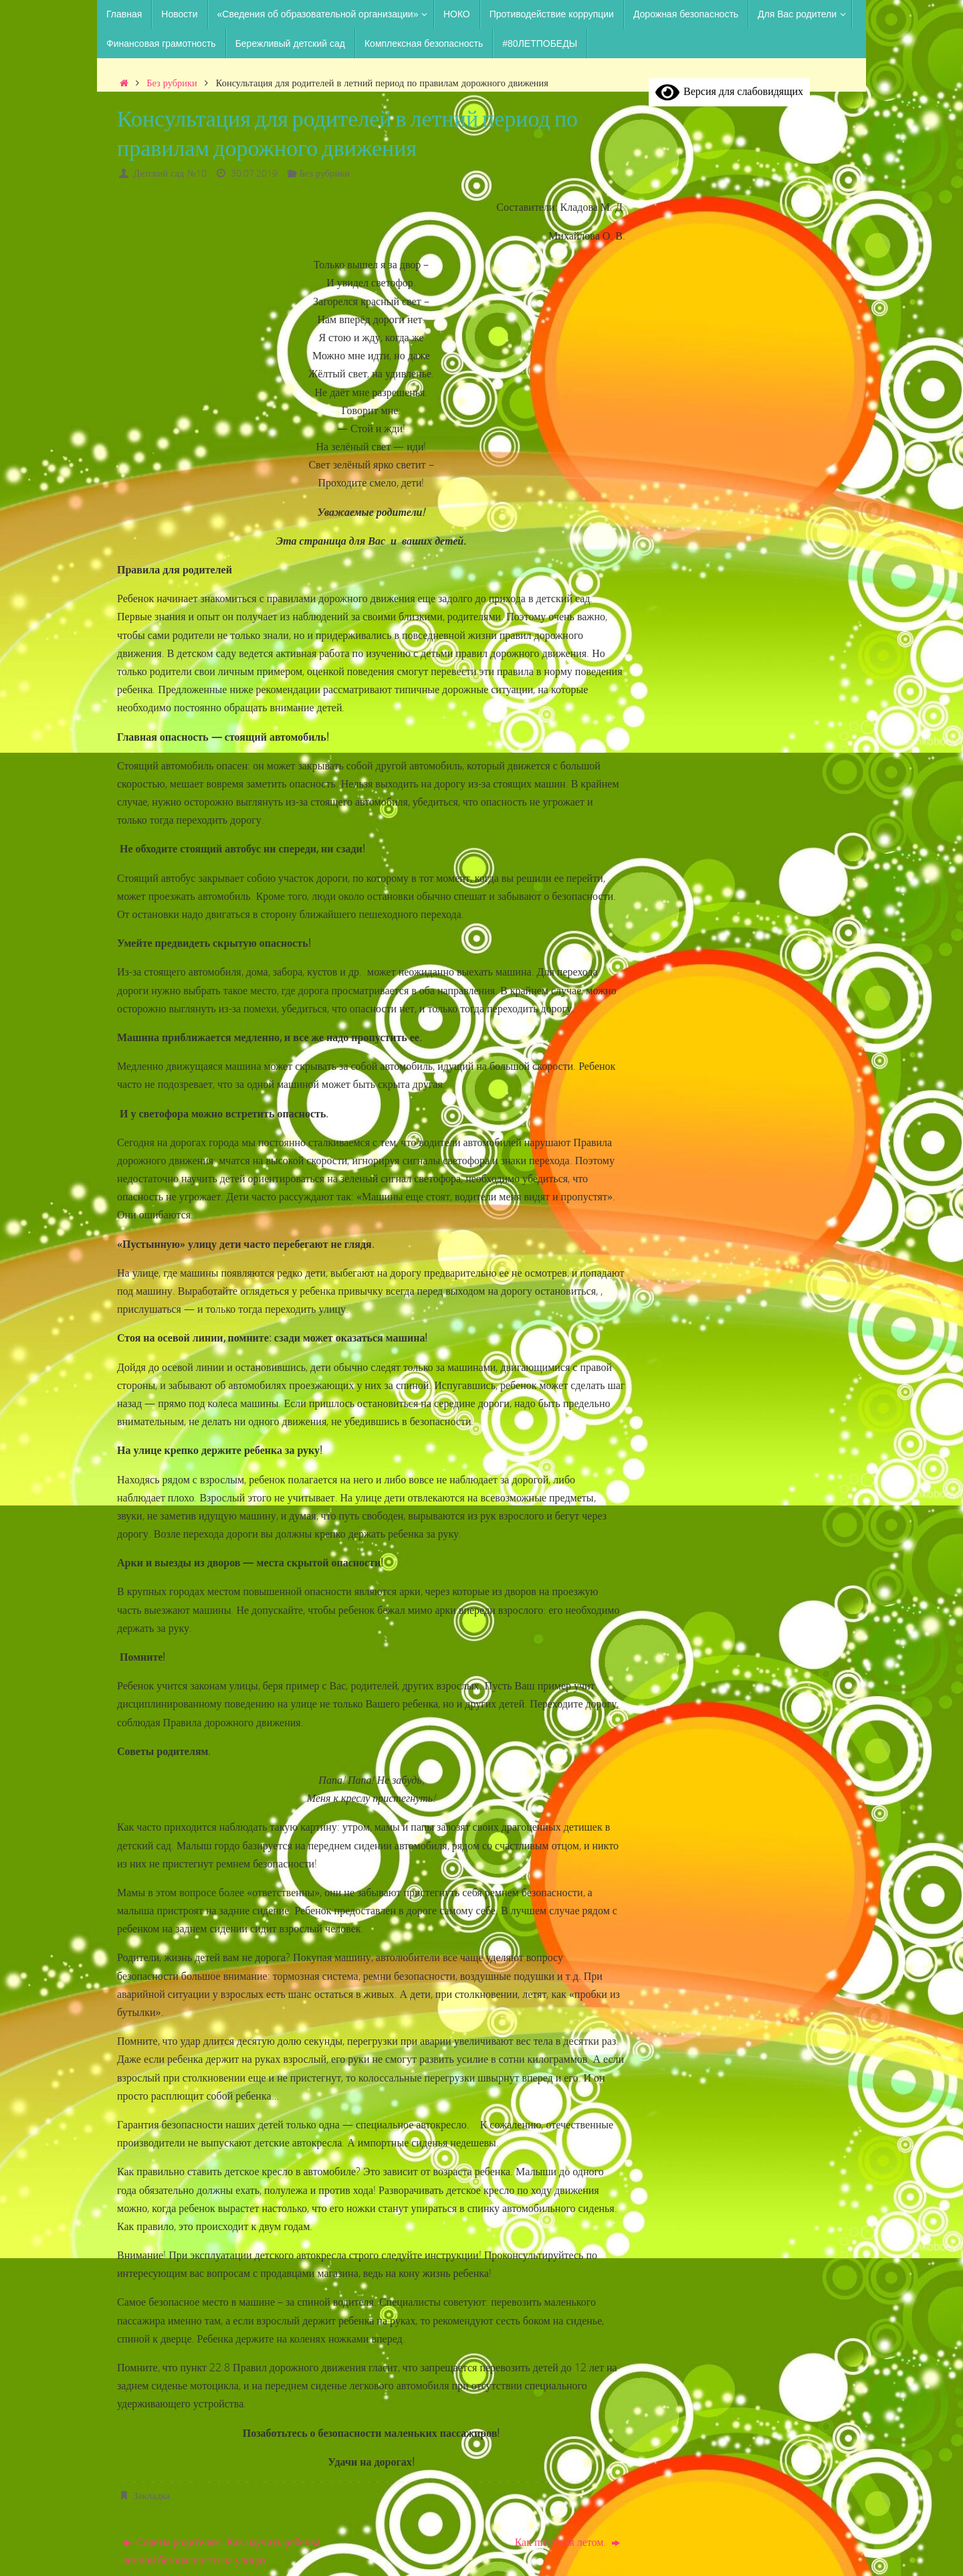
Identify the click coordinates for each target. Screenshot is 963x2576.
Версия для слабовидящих (729, 91)
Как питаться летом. (568, 2542)
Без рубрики (171, 82)
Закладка (151, 2495)
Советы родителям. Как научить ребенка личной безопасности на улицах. (221, 2551)
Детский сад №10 (170, 173)
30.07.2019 (254, 173)
